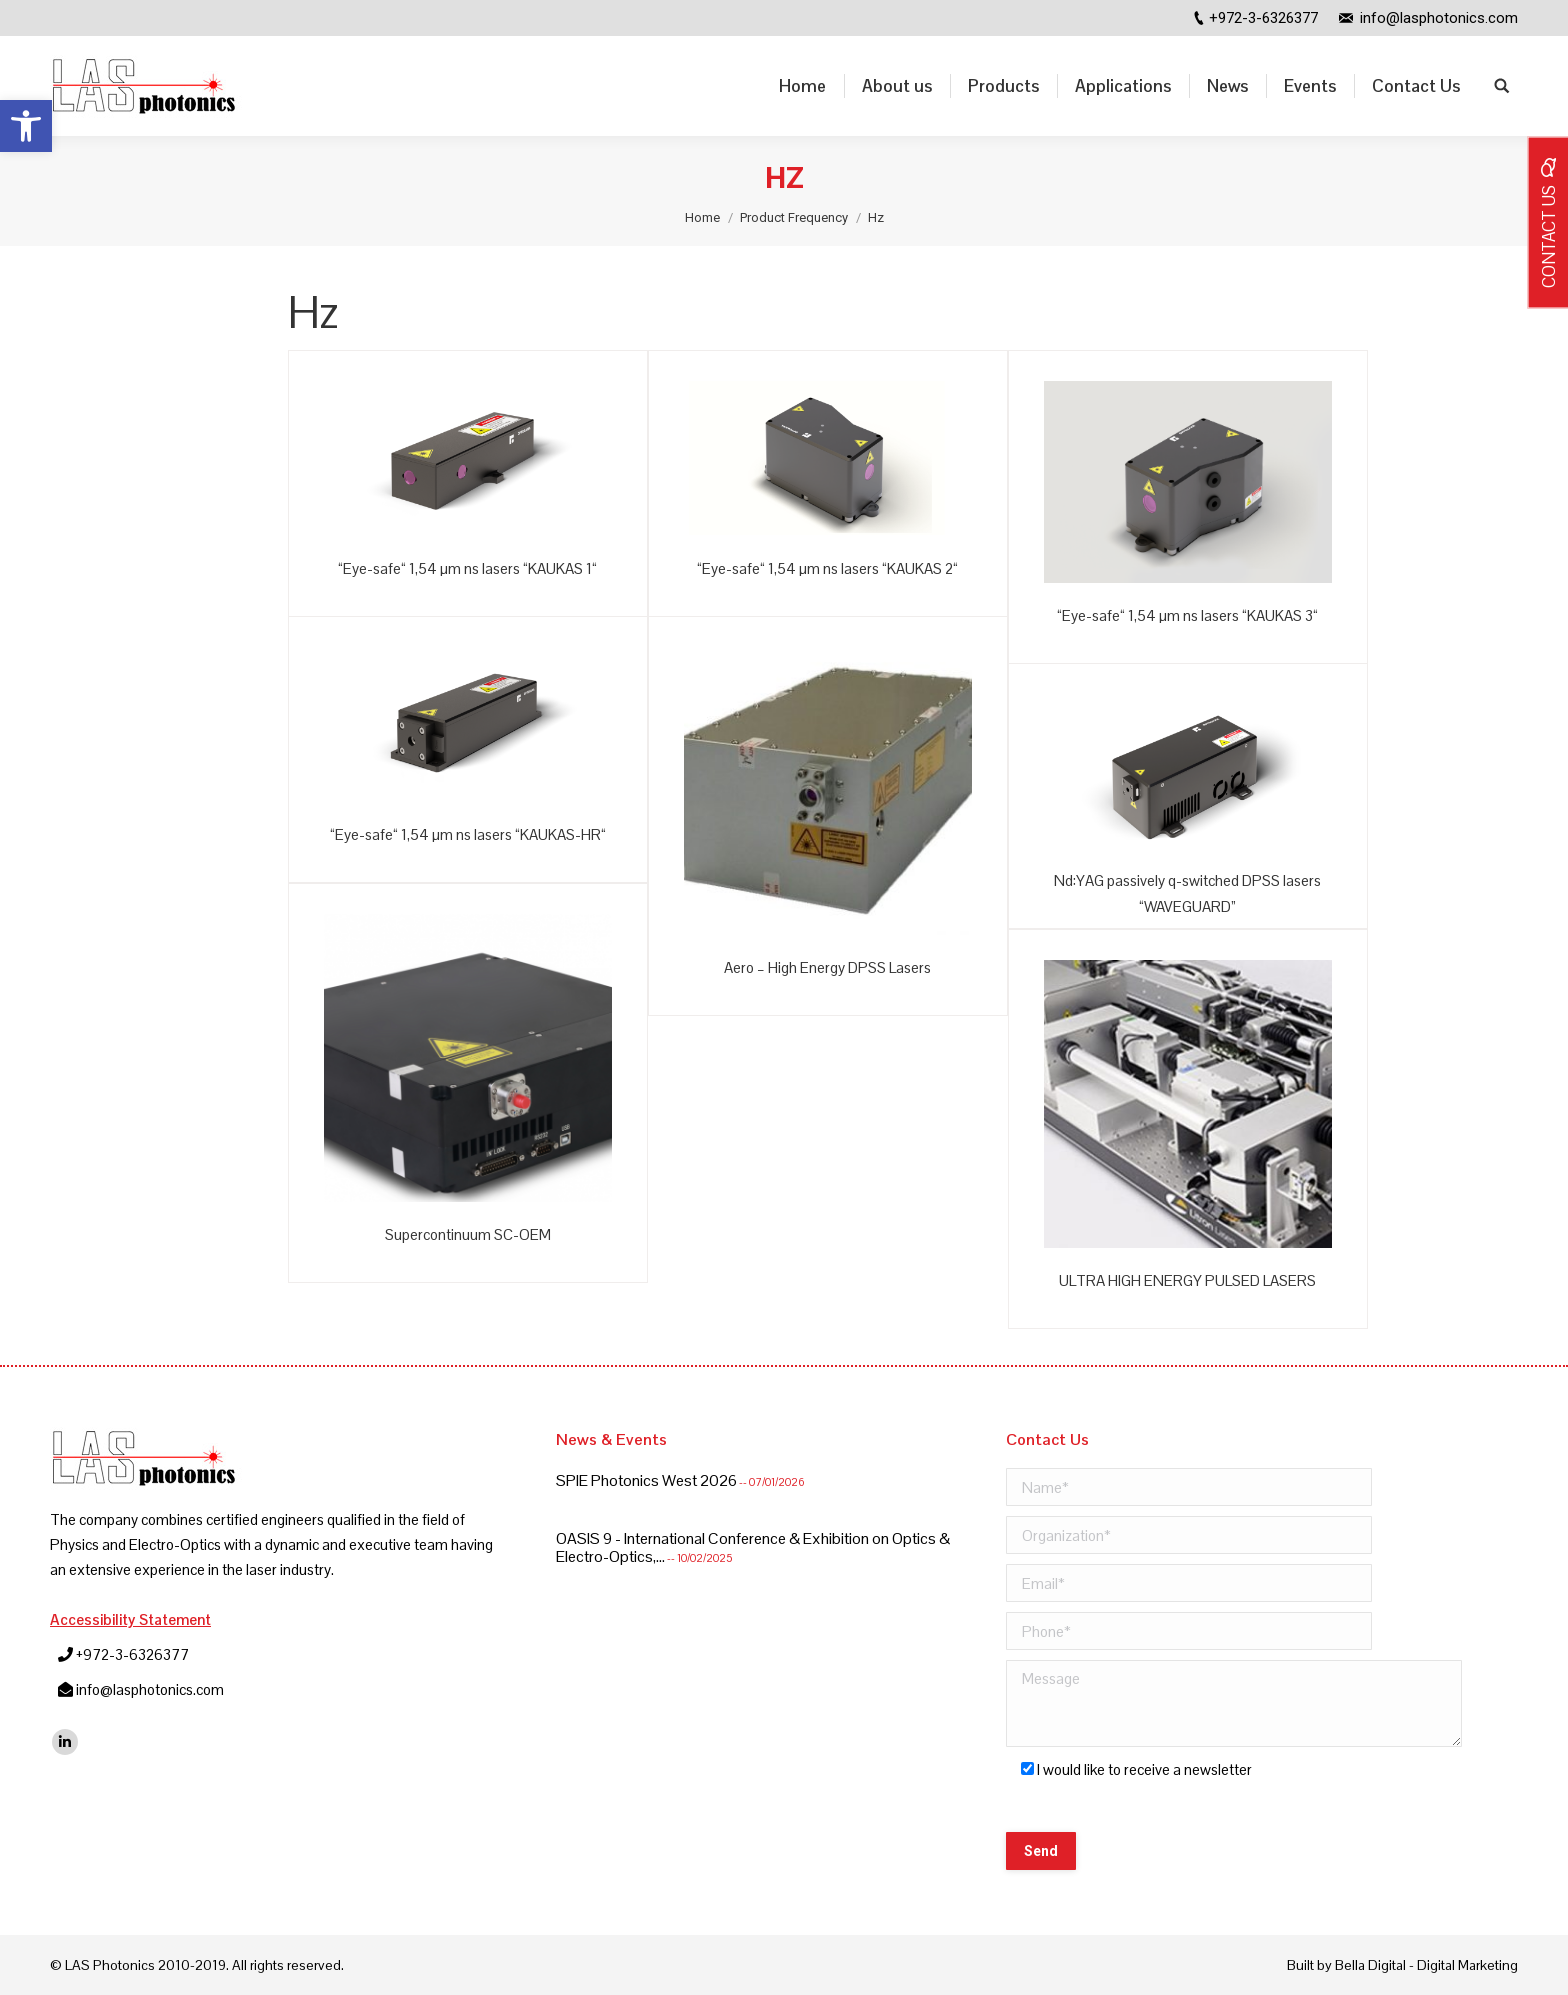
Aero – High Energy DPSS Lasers (827, 967)
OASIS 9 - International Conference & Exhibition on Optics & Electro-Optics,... (753, 1547)
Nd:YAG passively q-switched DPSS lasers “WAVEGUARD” (1187, 893)
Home (702, 217)
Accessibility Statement (130, 1619)
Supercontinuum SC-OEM (468, 1234)
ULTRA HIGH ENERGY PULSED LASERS (1187, 1280)
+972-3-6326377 (1263, 18)
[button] (26, 126)
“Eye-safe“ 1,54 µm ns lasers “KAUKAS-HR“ (468, 834)
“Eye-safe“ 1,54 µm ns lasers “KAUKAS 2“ (827, 568)
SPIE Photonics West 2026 (646, 1480)
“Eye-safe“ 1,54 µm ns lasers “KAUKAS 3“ (1187, 615)
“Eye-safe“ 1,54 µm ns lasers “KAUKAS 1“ (467, 568)
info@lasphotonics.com (1439, 18)
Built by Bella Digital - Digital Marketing (1402, 1965)
